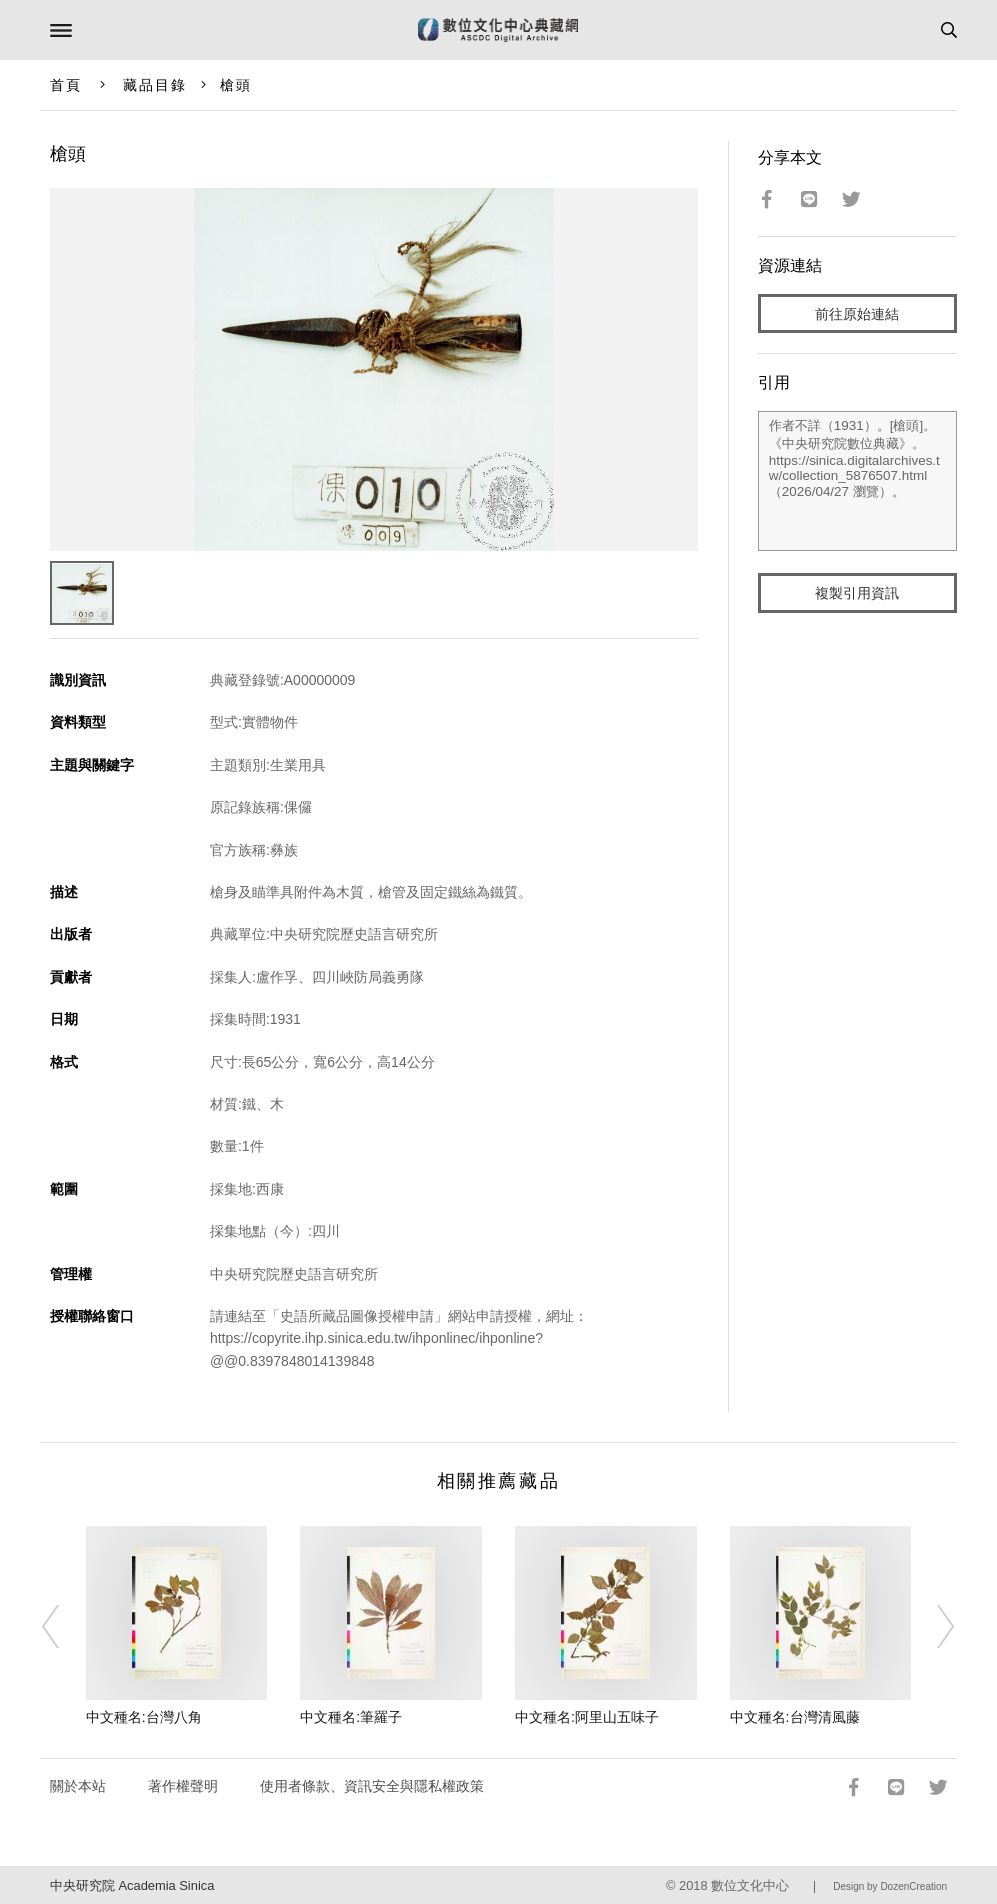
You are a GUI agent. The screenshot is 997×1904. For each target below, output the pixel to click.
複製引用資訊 (857, 593)
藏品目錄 (155, 85)
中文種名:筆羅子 (351, 1717)
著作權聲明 (183, 1786)
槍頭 (236, 85)
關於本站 (78, 1786)
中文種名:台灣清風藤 (795, 1717)
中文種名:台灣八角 (144, 1717)
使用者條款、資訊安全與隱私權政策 (372, 1786)
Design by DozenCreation (890, 1886)
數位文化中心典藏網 (498, 30)
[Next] (933, 1627)
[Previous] (64, 1627)
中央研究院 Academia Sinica (132, 1885)
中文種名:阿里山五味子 (587, 1717)
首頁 (66, 85)
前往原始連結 (857, 314)
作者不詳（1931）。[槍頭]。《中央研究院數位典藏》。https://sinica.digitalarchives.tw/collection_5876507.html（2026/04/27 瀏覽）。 (857, 481)
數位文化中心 (750, 1885)
